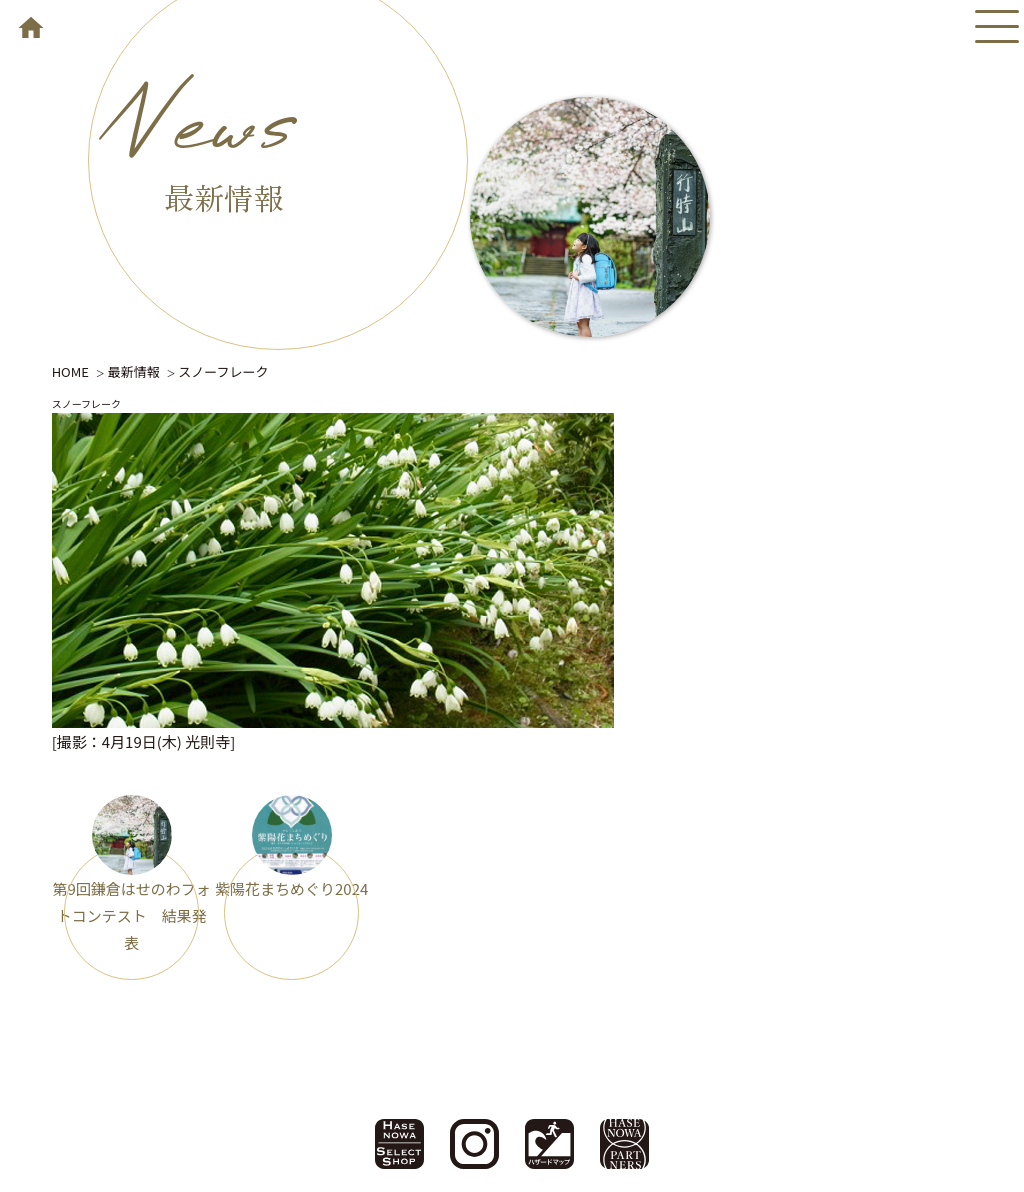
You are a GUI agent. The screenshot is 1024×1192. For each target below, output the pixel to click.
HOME (70, 371)
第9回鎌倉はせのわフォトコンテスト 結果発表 (131, 915)
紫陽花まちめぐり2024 (291, 888)
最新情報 (134, 371)
